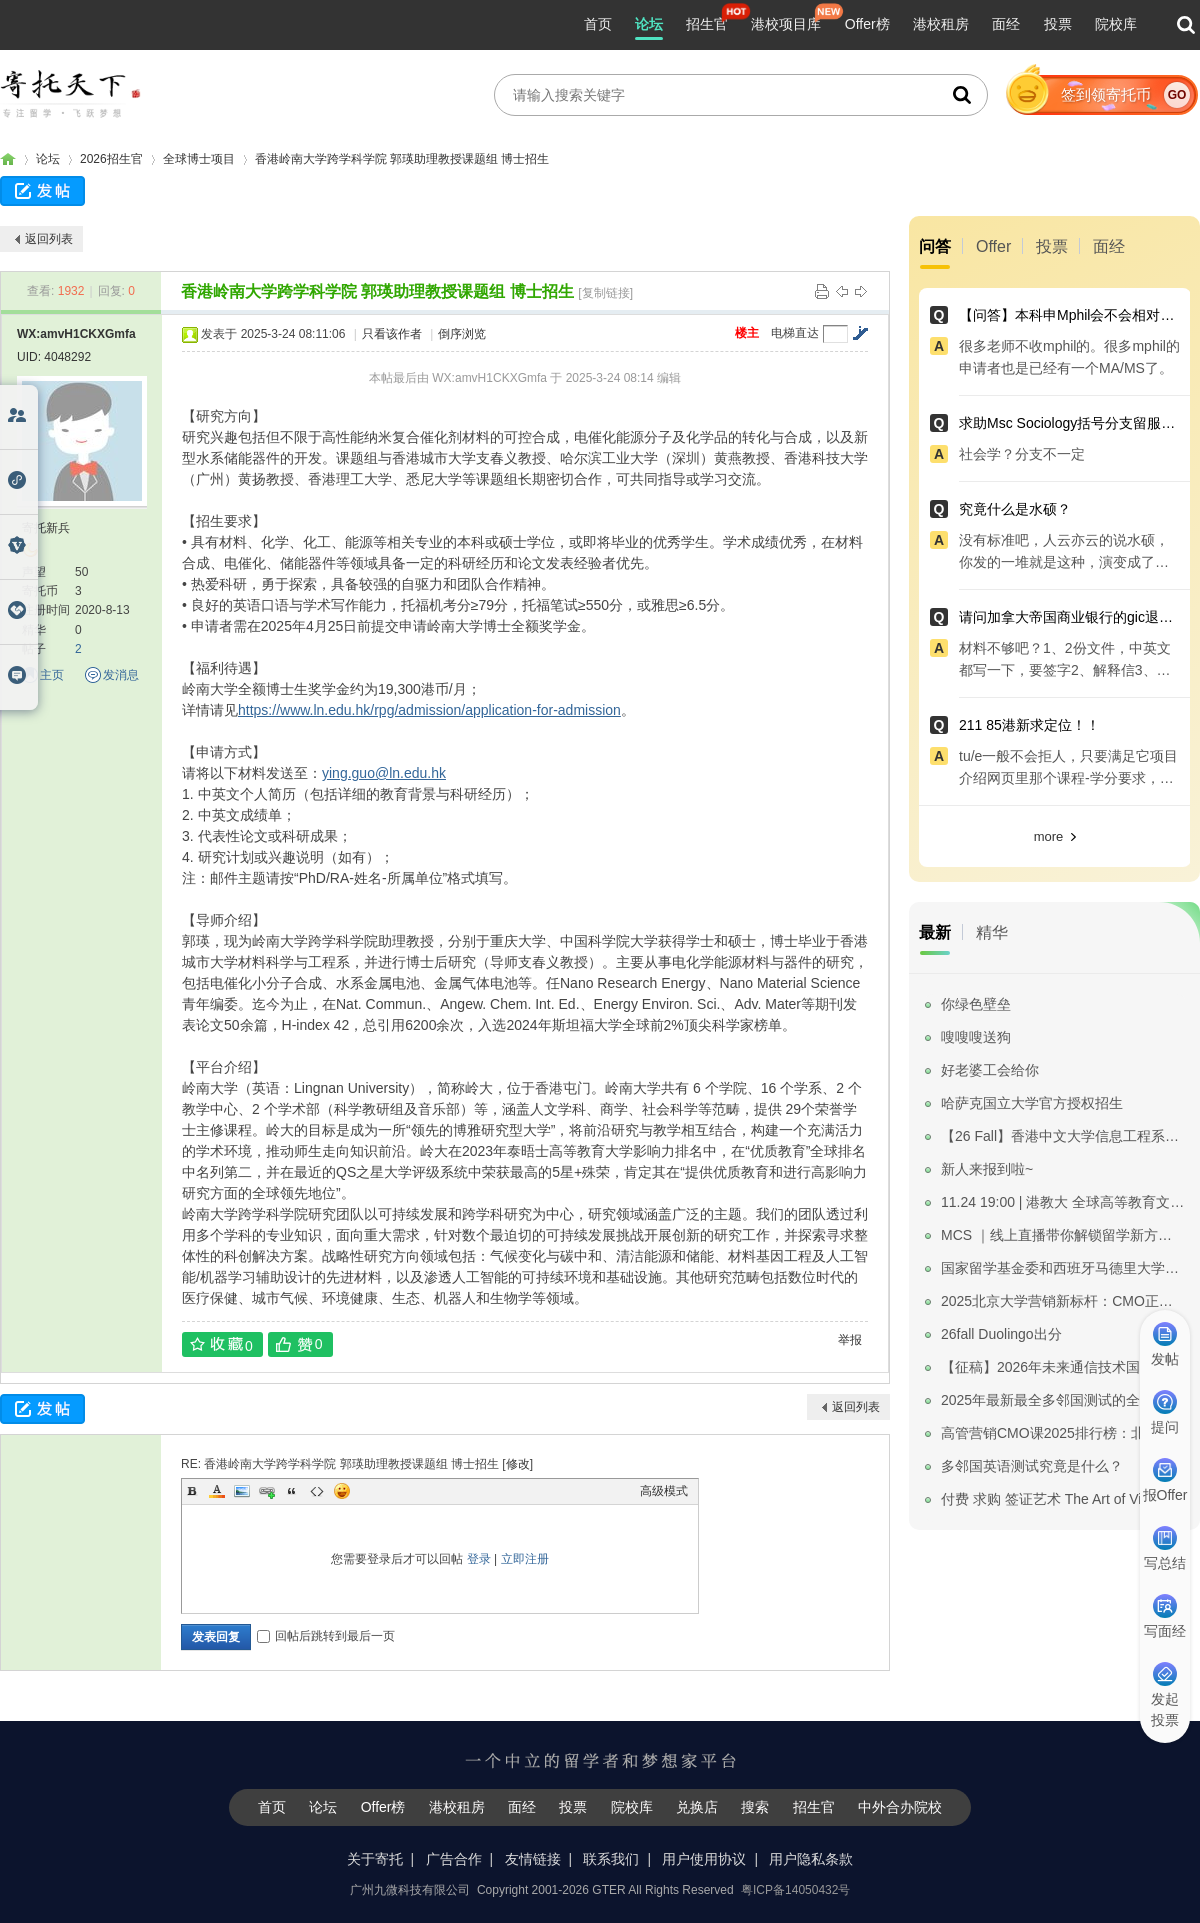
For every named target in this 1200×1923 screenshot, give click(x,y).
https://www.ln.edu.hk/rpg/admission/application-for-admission (429, 710)
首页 (598, 24)
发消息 (121, 675)
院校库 (1116, 24)
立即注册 (525, 1559)
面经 (1006, 24)
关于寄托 (375, 1859)
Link (267, 1491)
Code (317, 1491)
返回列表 (49, 239)
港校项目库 (786, 24)
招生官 (707, 24)
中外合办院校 (900, 1807)
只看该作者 (392, 334)
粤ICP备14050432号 (795, 1890)
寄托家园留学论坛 (8, 159)
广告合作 (454, 1859)
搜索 (755, 1807)
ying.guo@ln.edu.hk (384, 773)
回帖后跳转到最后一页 (326, 1636)
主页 (52, 675)
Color (217, 1491)
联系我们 (611, 1859)
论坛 (649, 24)
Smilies (342, 1491)
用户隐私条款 (811, 1859)
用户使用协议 (704, 1859)
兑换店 (697, 1807)
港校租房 (941, 24)
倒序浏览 (462, 334)
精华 (992, 932)
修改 (518, 1464)
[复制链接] (605, 293)
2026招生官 (111, 159)
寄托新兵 (46, 528)
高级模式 (664, 1491)
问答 (935, 246)
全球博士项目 (199, 159)
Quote (292, 1491)
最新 (935, 932)
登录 (479, 1559)
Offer (993, 246)
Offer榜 (867, 24)
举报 (850, 1340)
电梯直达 (795, 333)
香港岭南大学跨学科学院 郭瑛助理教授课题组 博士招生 (402, 159)
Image (242, 1491)
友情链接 (533, 1859)
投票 (1058, 24)
